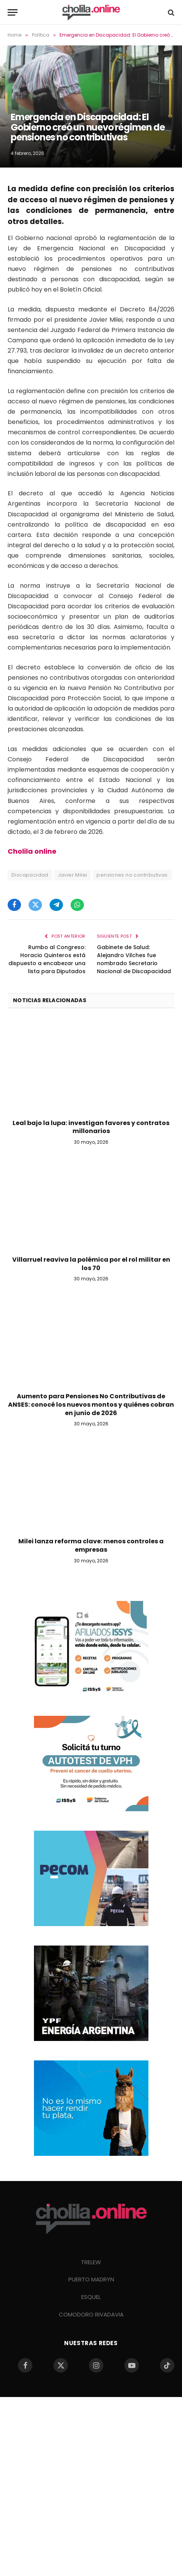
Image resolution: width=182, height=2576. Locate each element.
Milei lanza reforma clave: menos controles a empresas (91, 1545)
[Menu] (13, 12)
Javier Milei (72, 875)
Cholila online (32, 851)
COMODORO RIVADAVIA (91, 2314)
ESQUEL (91, 2297)
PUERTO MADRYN (91, 2279)
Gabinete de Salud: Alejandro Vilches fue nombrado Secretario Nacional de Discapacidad (134, 959)
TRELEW (91, 2262)
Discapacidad (29, 875)
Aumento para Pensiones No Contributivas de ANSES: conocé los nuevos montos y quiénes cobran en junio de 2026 (91, 1404)
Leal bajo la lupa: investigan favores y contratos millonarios (91, 1127)
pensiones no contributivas (132, 875)
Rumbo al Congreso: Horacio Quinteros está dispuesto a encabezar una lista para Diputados (46, 959)
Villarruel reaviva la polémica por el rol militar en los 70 (91, 1263)
